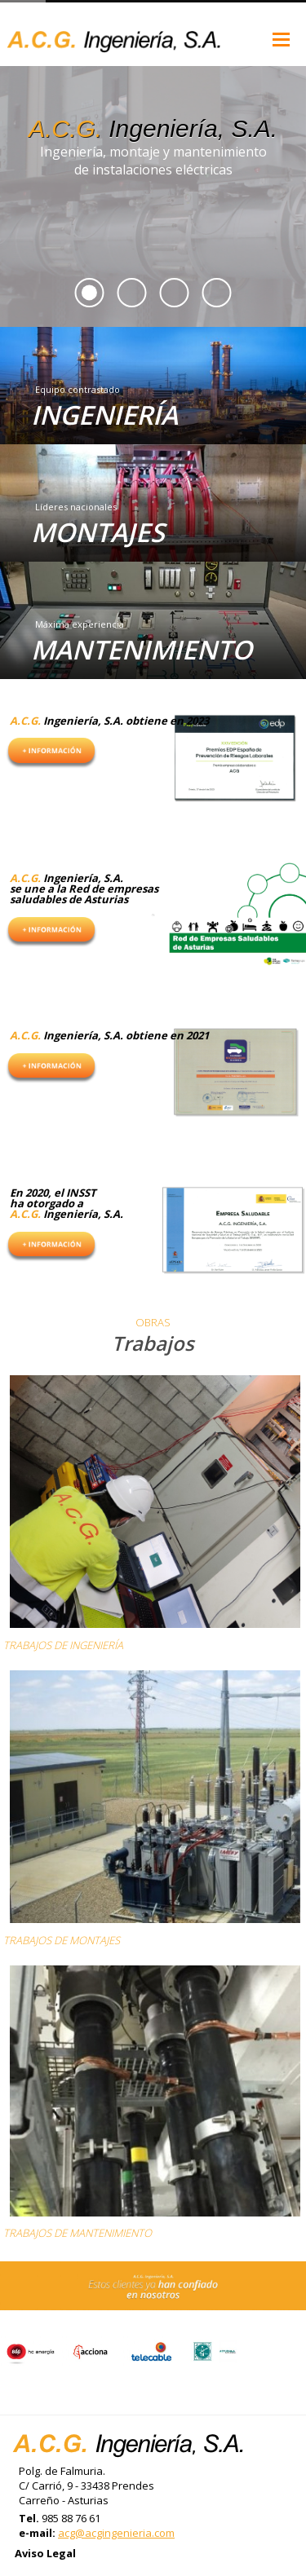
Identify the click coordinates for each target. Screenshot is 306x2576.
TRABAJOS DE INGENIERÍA (63, 1645)
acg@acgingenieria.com (116, 2532)
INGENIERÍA (104, 414)
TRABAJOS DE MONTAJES (61, 1940)
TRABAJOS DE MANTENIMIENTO (77, 2232)
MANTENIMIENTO (141, 649)
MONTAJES (98, 531)
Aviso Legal (45, 2553)
